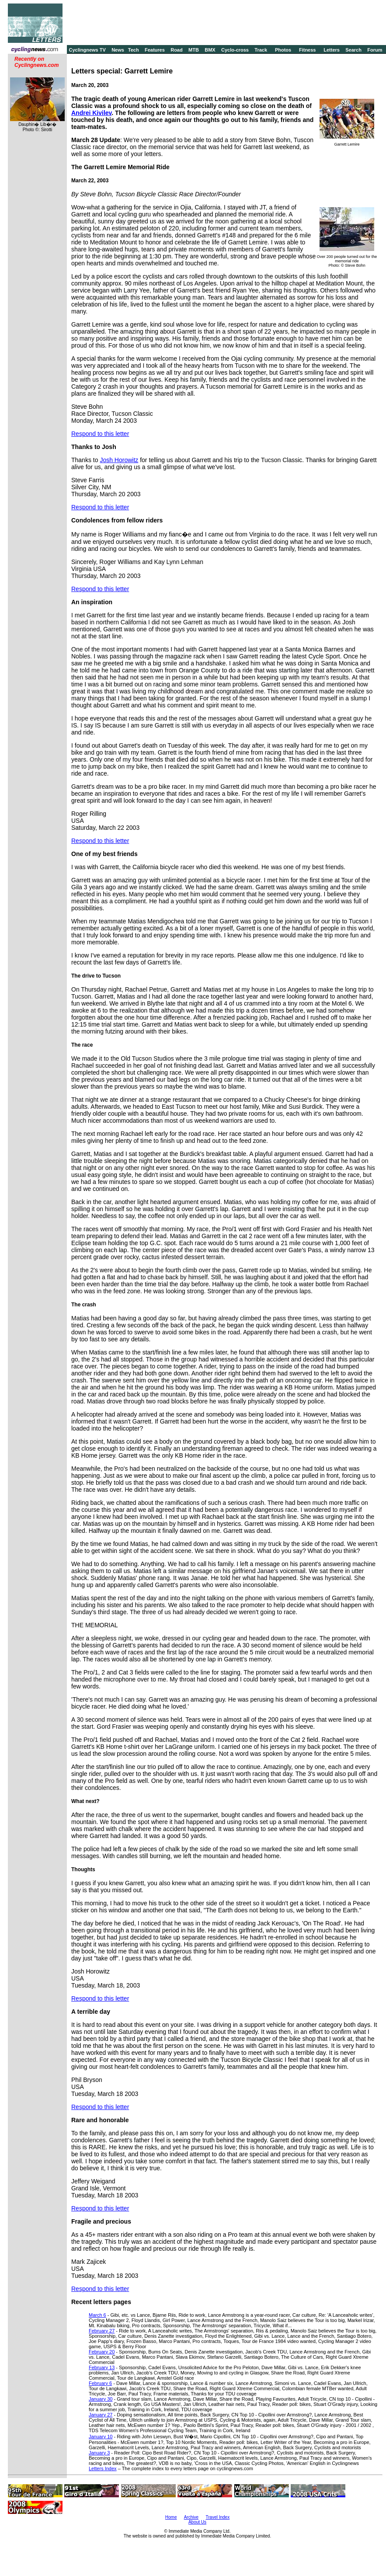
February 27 (102, 2330)
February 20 (102, 2351)
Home (171, 2517)
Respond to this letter (100, 433)
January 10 (100, 2436)
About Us (197, 2522)
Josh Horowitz (119, 459)
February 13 (102, 2367)
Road (176, 49)
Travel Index (218, 2517)
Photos (283, 49)
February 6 (100, 2383)
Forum (374, 49)
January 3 (99, 2452)
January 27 (100, 2414)
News (117, 49)
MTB (193, 49)
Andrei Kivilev (91, 112)
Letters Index (103, 2468)
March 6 (97, 2315)
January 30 (100, 2399)
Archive (191, 2517)
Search (353, 49)
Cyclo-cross (235, 49)
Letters (331, 49)
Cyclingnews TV (87, 49)
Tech (133, 49)
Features (155, 49)
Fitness (307, 49)
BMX (210, 49)
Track (260, 49)
